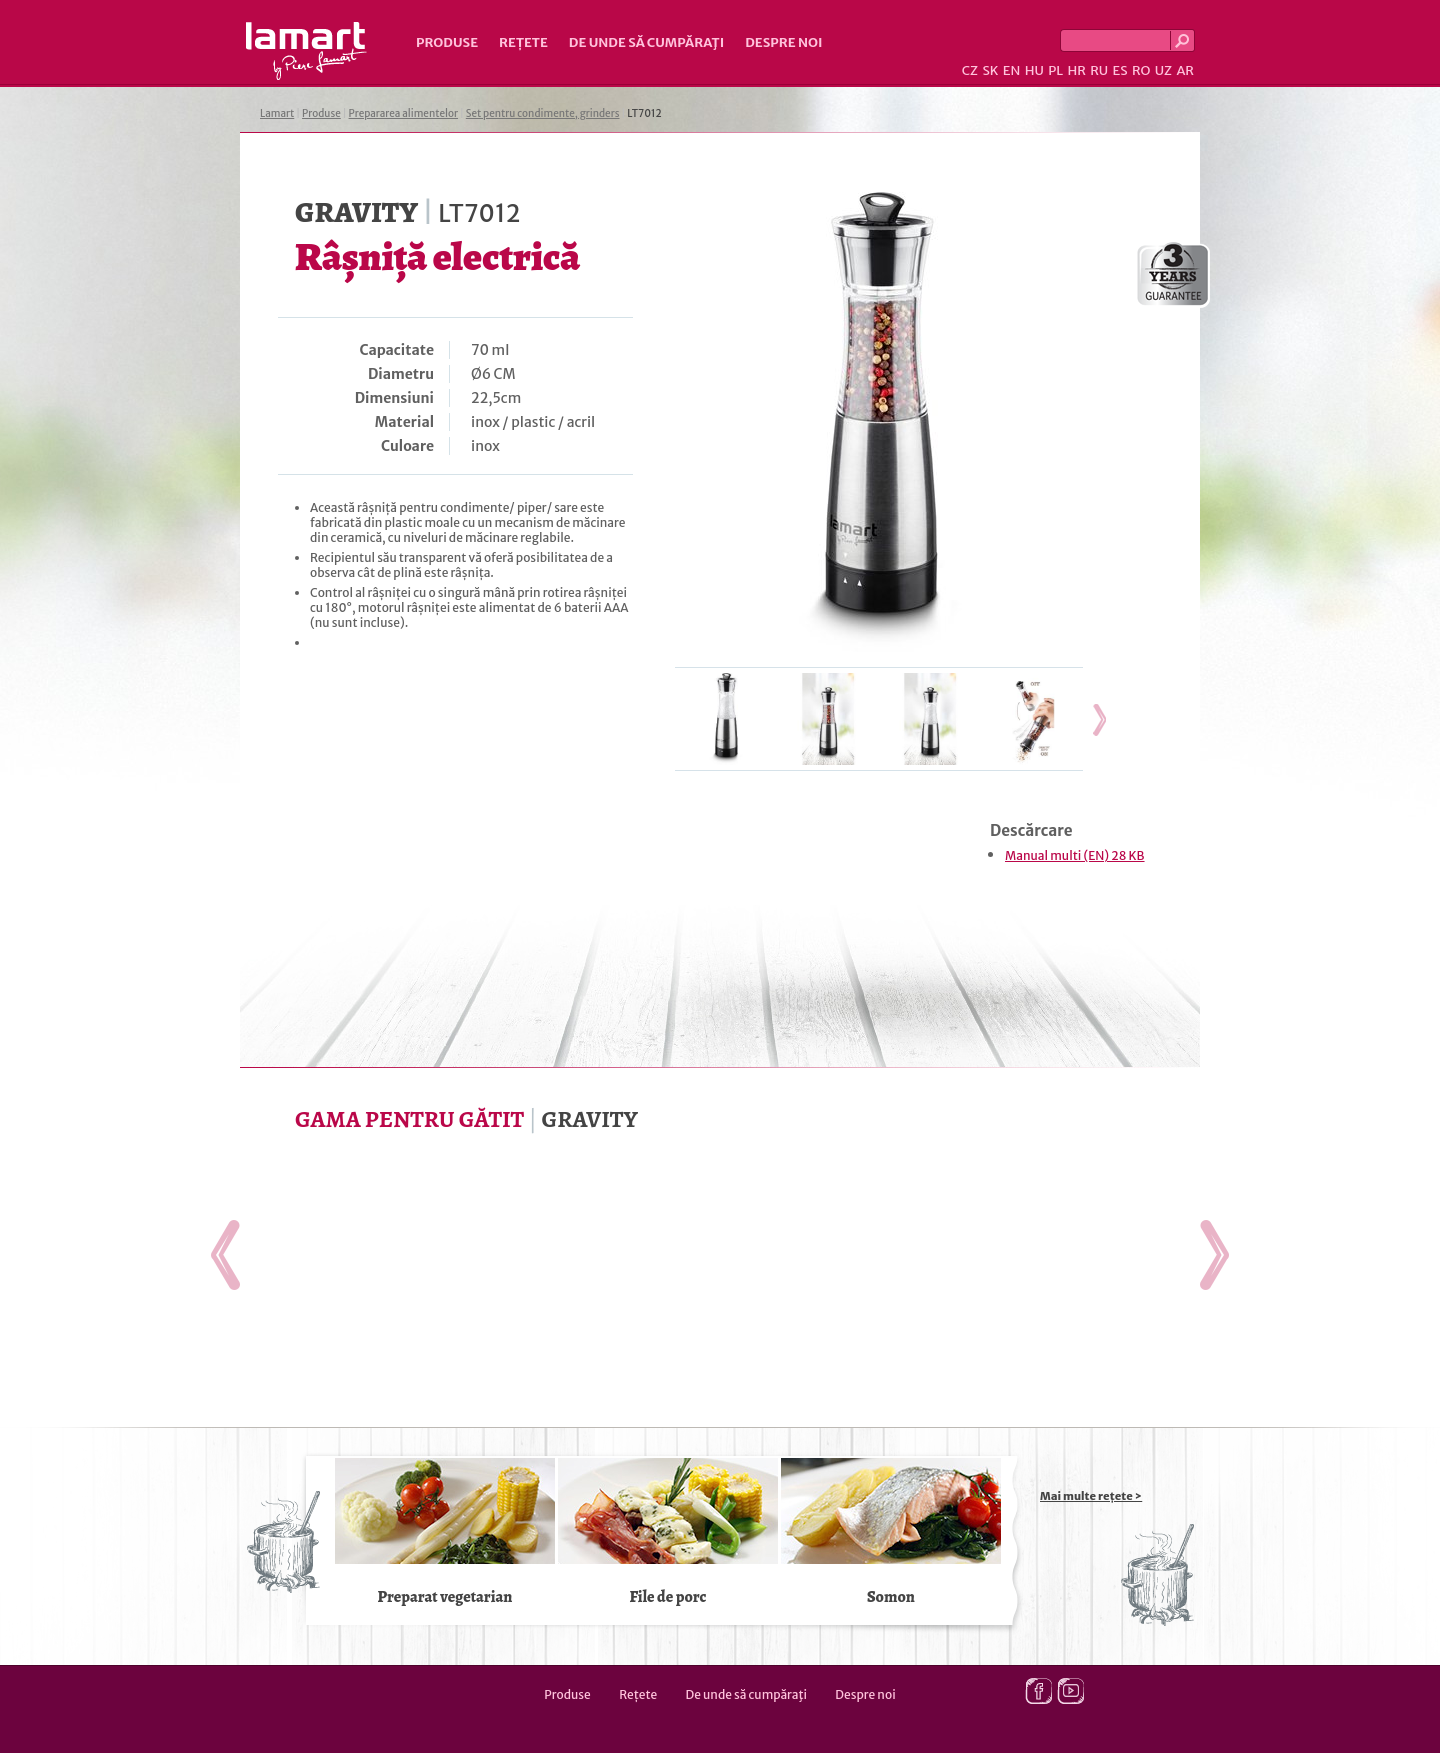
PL (1055, 70)
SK (990, 70)
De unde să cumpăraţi (646, 42)
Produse (447, 42)
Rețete (523, 42)
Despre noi (783, 42)
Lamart (306, 51)
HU (1034, 70)
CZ (970, 70)
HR (1076, 70)
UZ (1163, 70)
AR (1185, 70)
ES (1120, 70)
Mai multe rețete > (1091, 1496)
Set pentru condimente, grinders (543, 113)
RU (1099, 70)
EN (1012, 70)
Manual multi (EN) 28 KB (1075, 855)
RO (1141, 70)
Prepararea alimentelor (403, 113)
